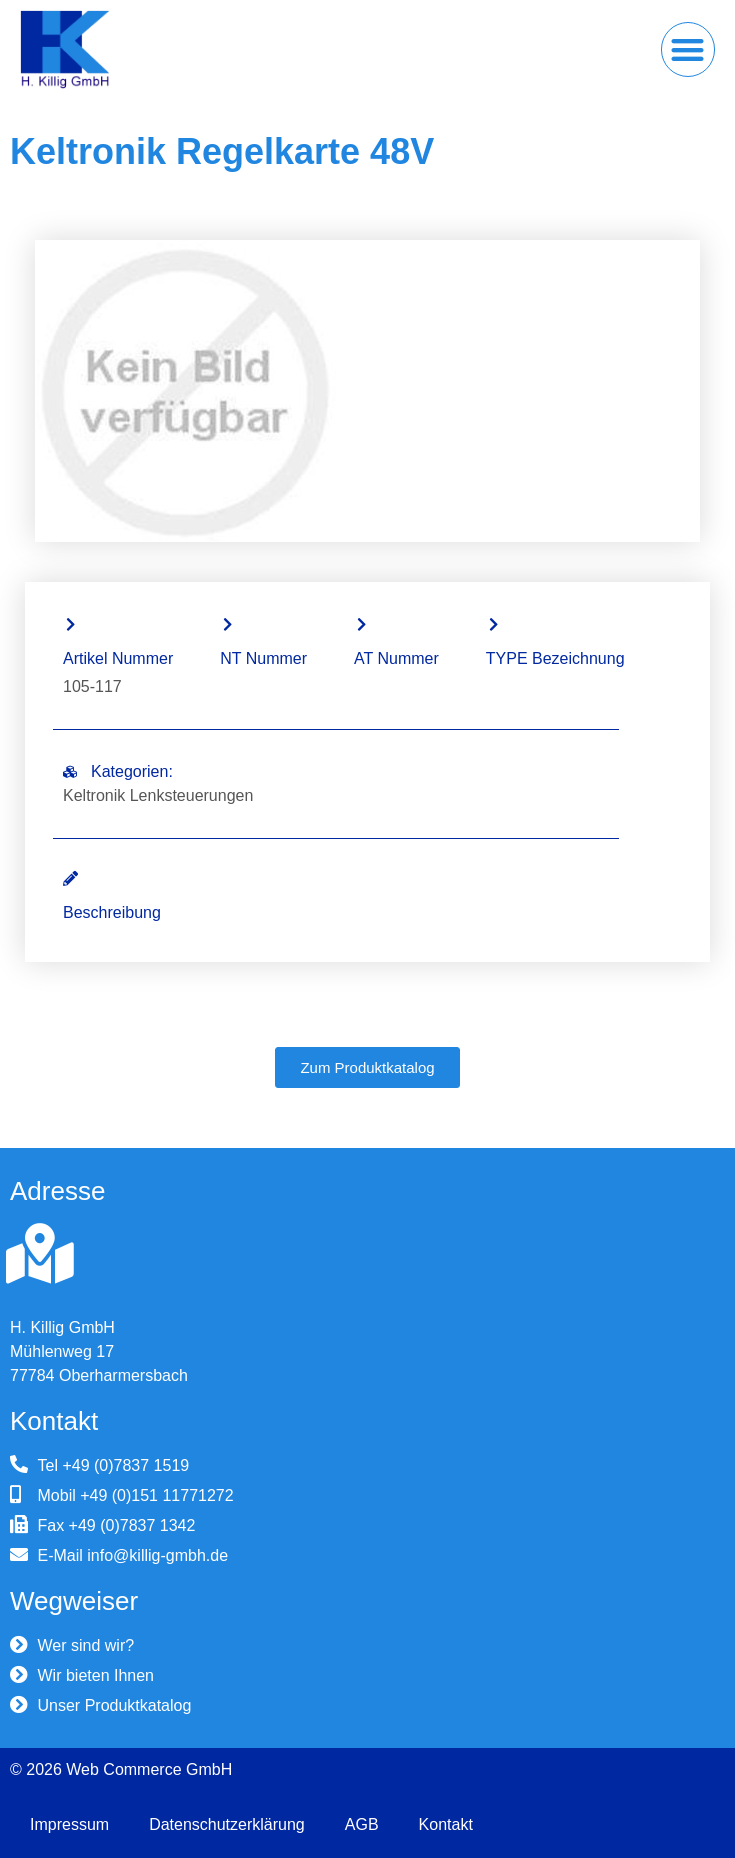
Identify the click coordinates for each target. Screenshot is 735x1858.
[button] (688, 49)
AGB (362, 1824)
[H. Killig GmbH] (40, 1254)
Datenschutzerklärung (227, 1824)
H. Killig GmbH (62, 1327)
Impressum (69, 1824)
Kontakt (446, 1824)
